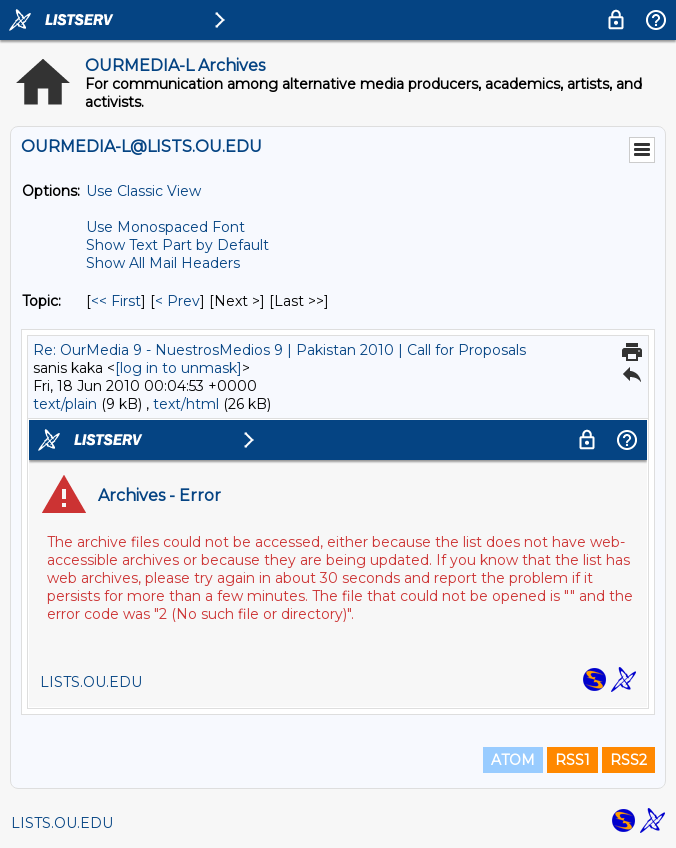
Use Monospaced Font (165, 227)
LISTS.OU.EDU (62, 823)
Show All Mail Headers (163, 263)
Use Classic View (143, 191)
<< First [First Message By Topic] (116, 301)
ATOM (513, 760)
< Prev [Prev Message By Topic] (177, 301)
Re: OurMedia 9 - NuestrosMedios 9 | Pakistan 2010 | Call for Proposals (279, 350)
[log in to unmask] (178, 368)
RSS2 (628, 760)
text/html (186, 404)
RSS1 (572, 760)
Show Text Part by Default (177, 245)
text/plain (65, 404)
